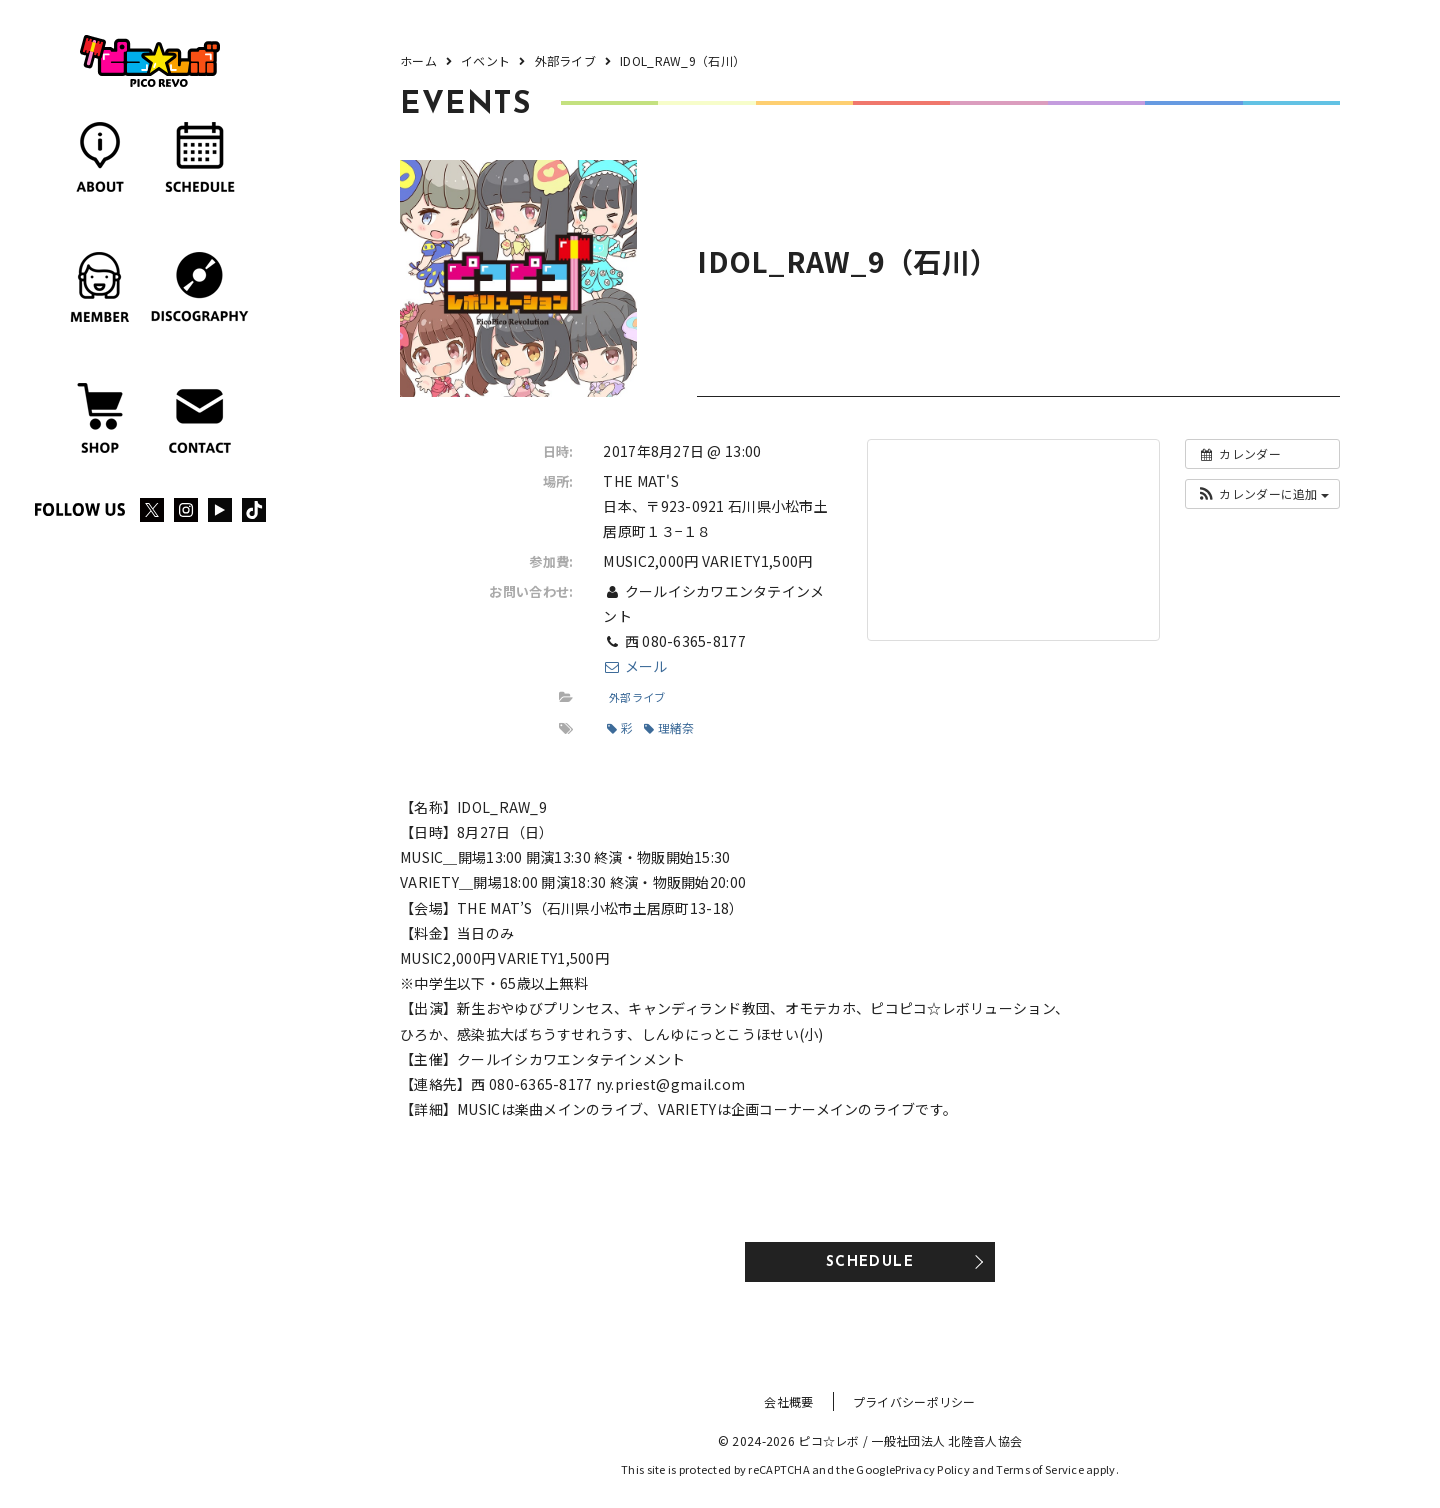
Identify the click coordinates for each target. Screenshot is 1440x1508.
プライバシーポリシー (914, 1401)
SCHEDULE (870, 1262)
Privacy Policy (932, 1469)
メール (635, 666)
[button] (1262, 494)
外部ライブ (637, 697)
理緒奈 (669, 727)
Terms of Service (1039, 1469)
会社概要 (788, 1401)
